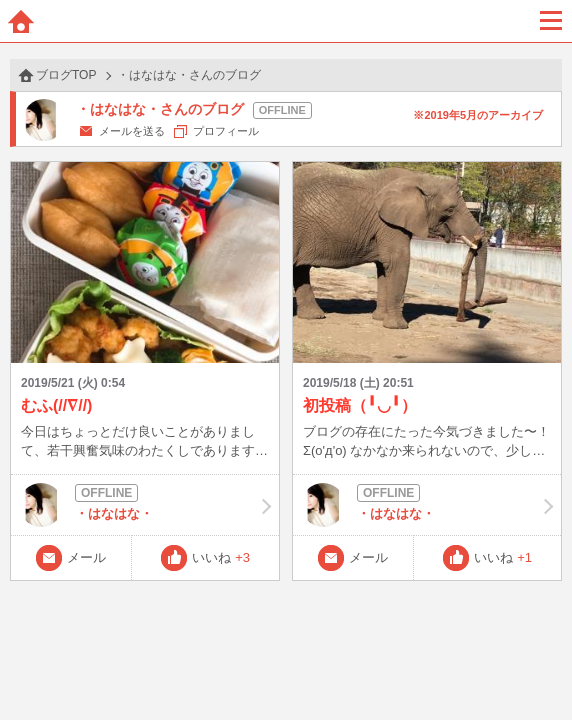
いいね (221, 557)
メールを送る (132, 131)
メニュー (551, 21)
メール (86, 557)
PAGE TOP (536, 666)
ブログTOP (66, 75)
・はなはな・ (145, 505)
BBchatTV (286, 21)
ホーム (21, 21)
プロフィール (226, 131)
